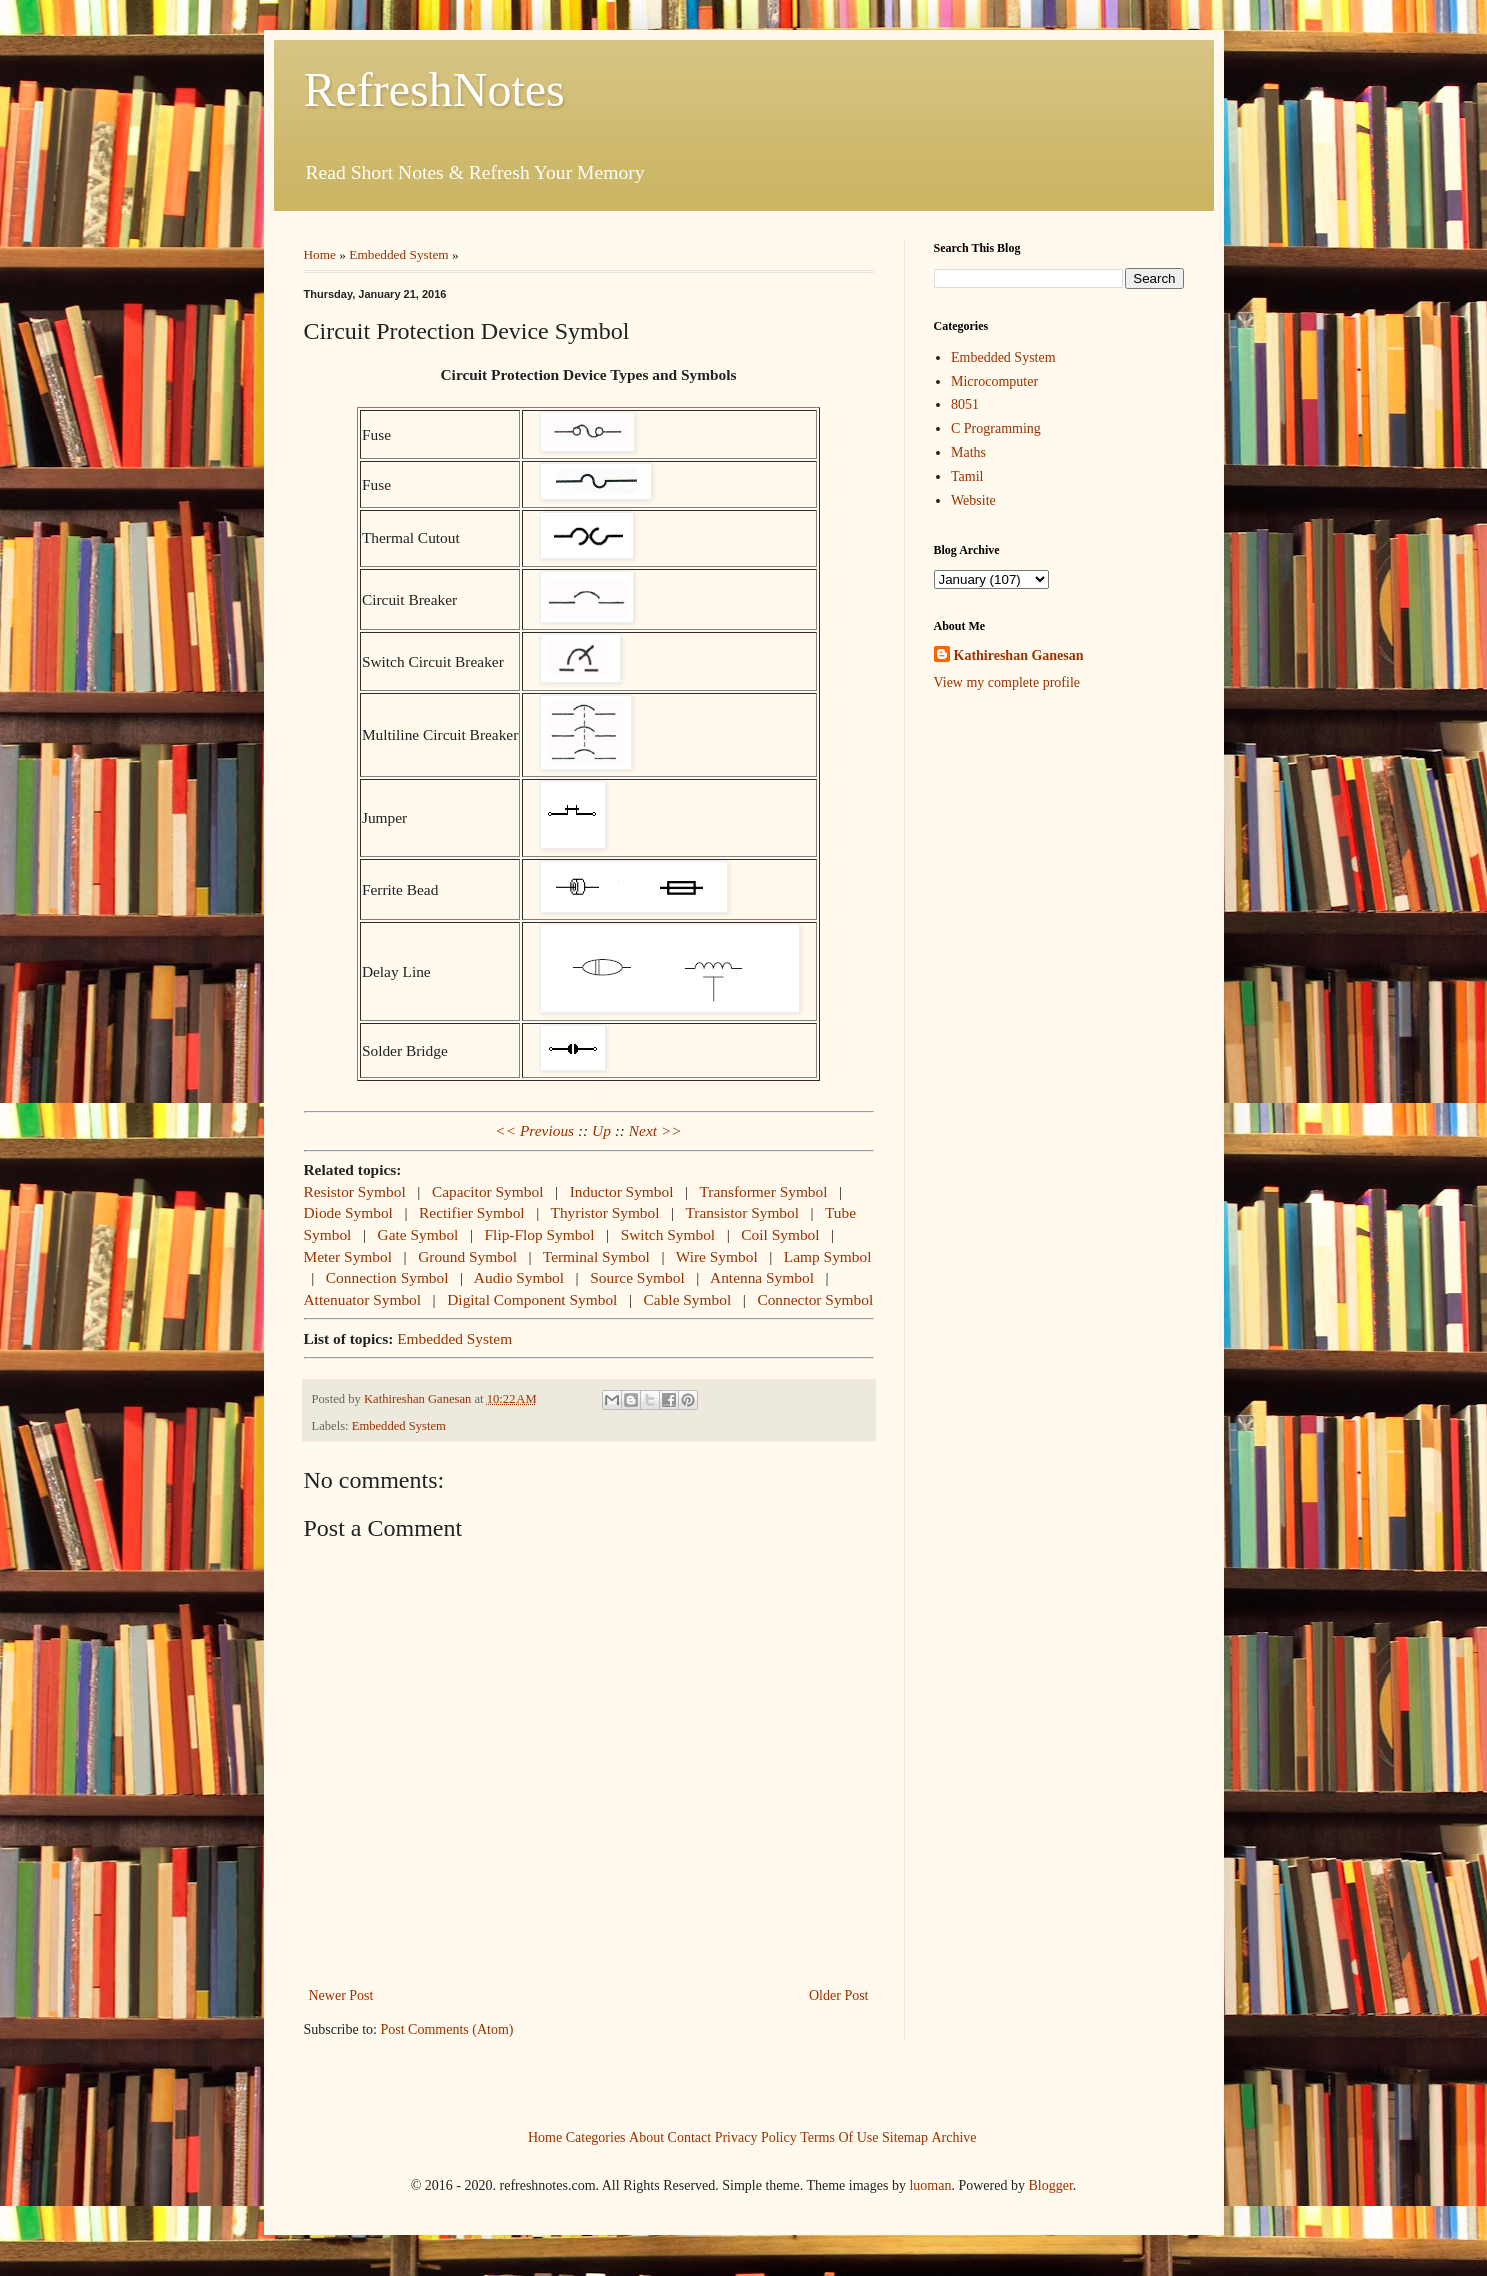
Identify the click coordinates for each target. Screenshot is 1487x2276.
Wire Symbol (717, 1256)
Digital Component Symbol (532, 1299)
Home (320, 254)
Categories (596, 2136)
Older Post (839, 1995)
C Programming (996, 428)
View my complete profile (1007, 682)
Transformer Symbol (763, 1191)
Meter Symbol (348, 1256)
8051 (965, 404)
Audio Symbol (519, 1277)
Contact (690, 2136)
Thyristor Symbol (605, 1212)
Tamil (967, 476)
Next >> (655, 1130)
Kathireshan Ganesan (1019, 655)
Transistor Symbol (742, 1212)
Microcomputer (994, 381)
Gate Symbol (418, 1234)
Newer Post (341, 1995)
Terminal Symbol (596, 1256)
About (646, 2136)
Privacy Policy (756, 2136)
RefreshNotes (434, 89)
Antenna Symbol (762, 1277)
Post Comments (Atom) (447, 2029)
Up (601, 1130)
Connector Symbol (815, 1299)
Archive (953, 2136)
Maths (968, 452)
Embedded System (398, 254)
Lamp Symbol (828, 1256)
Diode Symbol (348, 1212)
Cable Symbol (688, 1299)
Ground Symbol (467, 1256)
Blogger (1050, 2185)
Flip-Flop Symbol (540, 1234)
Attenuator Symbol (363, 1299)
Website (973, 500)
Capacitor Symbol (488, 1191)
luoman (930, 2185)
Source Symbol (637, 1277)
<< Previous (534, 1130)
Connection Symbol (387, 1277)
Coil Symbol (780, 1234)
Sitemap (905, 2136)
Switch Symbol (668, 1234)
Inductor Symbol (622, 1191)
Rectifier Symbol (472, 1212)
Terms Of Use (839, 2136)
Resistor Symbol (355, 1191)
